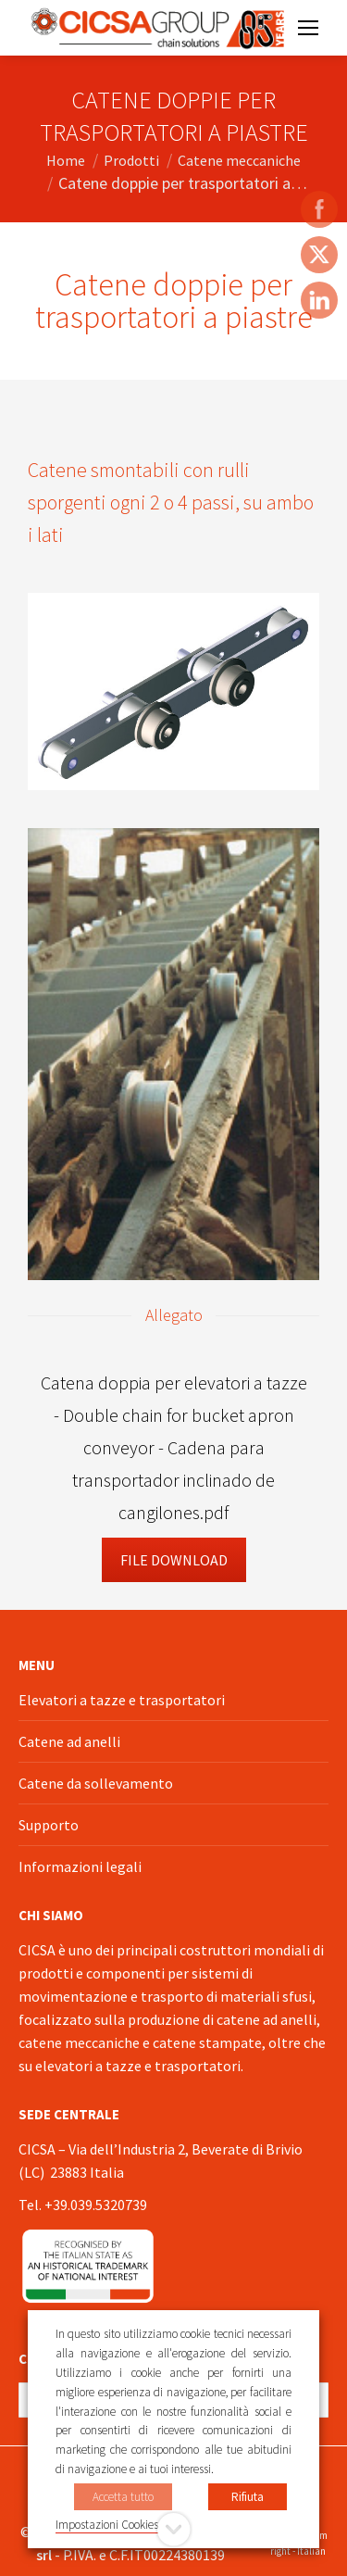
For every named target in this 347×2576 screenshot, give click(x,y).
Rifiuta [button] (247, 2497)
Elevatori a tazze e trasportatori (122, 1699)
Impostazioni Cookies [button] (107, 2524)
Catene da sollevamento (96, 1783)
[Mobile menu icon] (308, 28)
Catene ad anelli (69, 1741)
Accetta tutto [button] (123, 2497)
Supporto (49, 1825)
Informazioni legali (80, 1866)
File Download (174, 1560)
